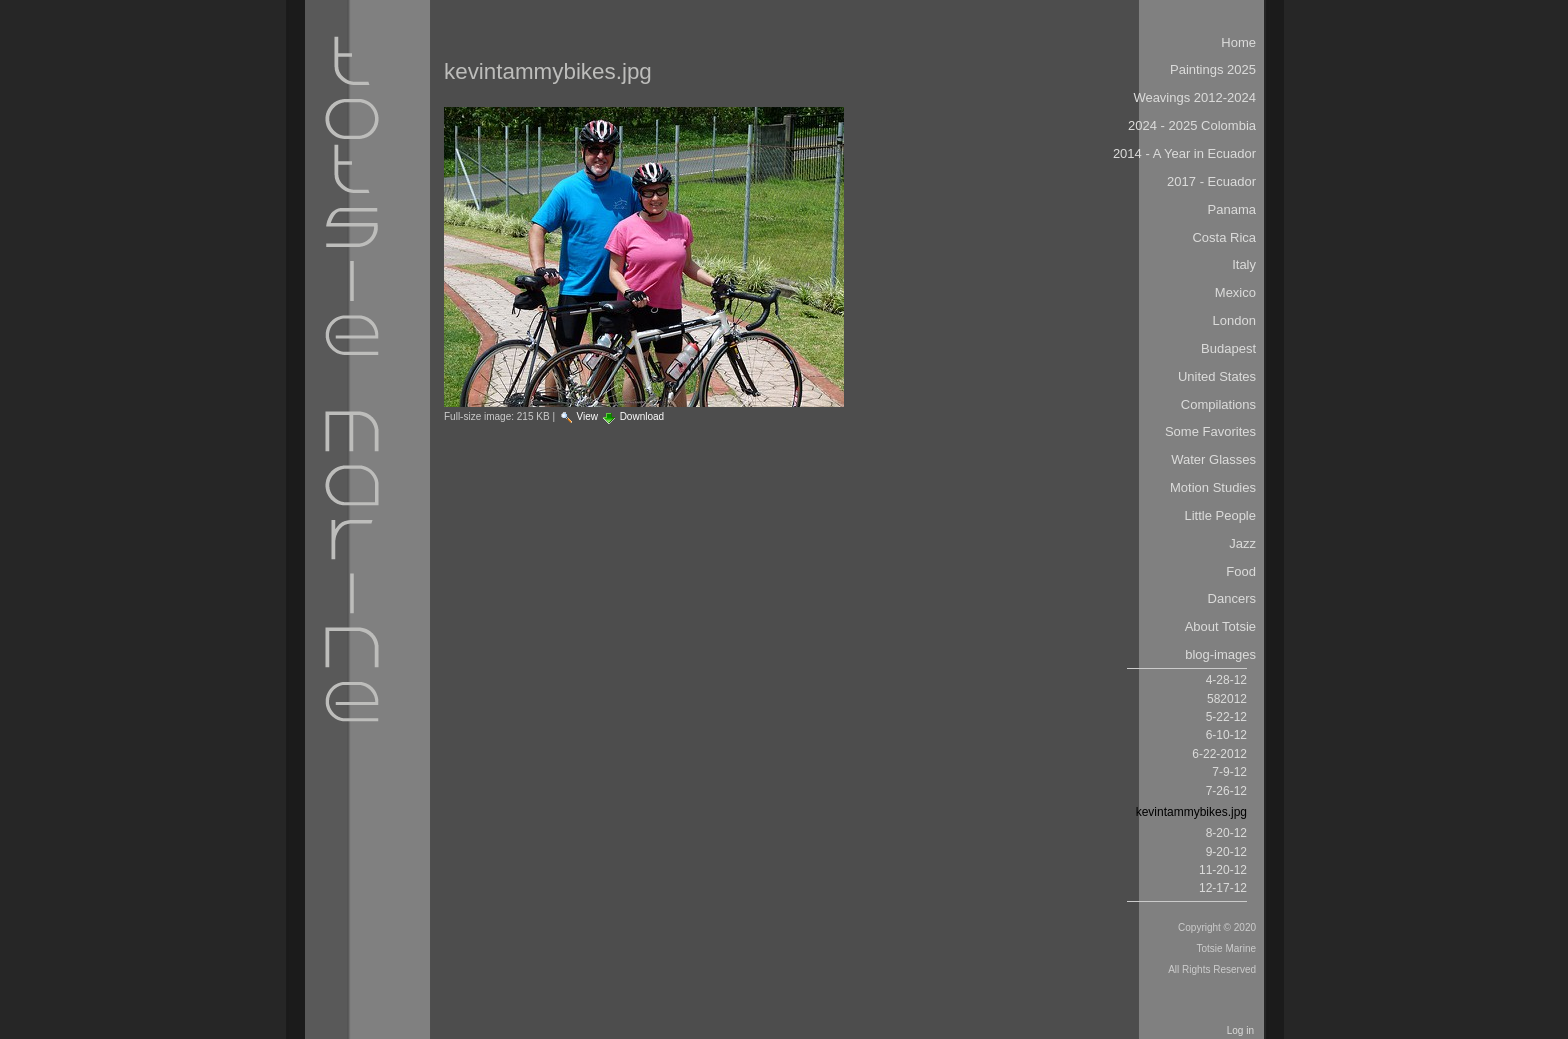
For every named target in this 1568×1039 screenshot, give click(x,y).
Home (1238, 42)
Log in (1240, 1030)
